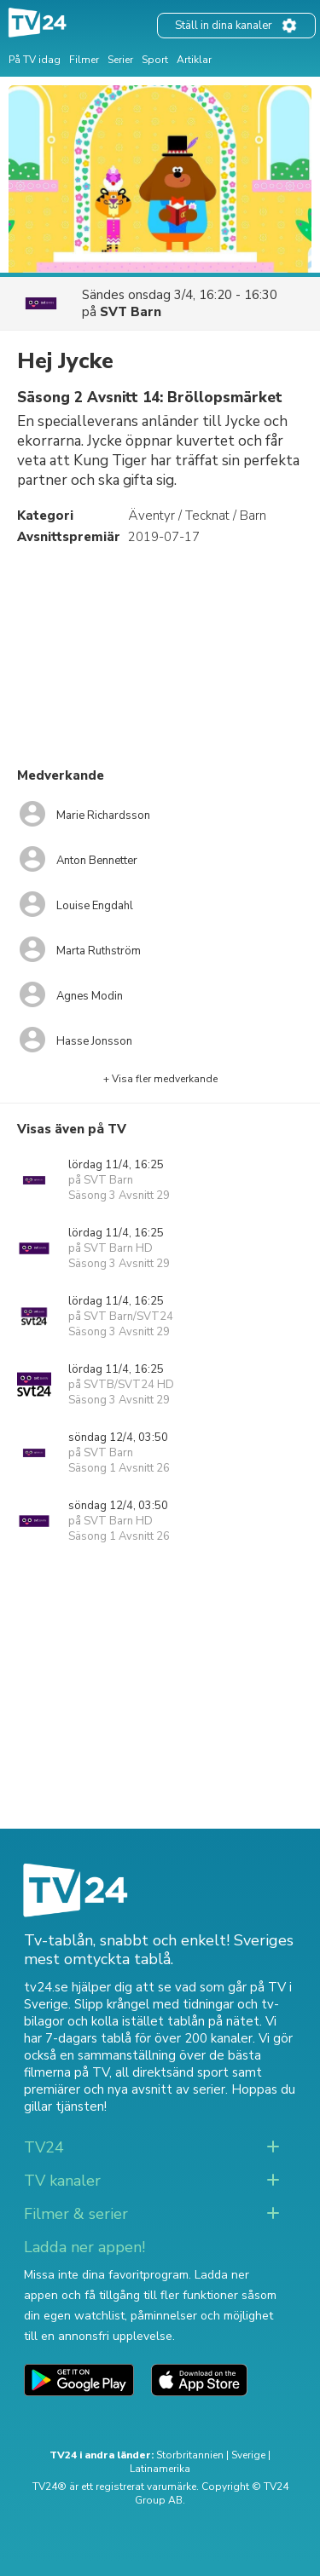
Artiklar (194, 59)
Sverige (248, 2455)
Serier (120, 59)
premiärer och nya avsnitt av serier (124, 2089)
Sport (155, 59)
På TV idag (35, 59)
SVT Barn (130, 311)
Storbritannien (190, 2455)
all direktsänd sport (172, 2072)
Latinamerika (160, 2468)
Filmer (84, 59)
